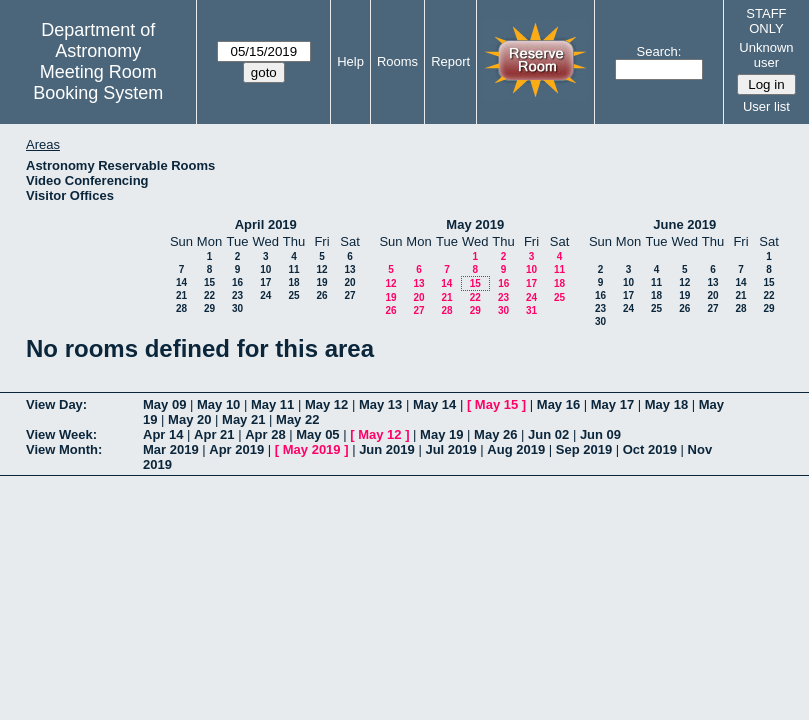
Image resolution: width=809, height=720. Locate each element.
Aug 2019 (516, 449)
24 (265, 295)
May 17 (612, 404)
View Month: (64, 449)
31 (531, 310)
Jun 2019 (387, 449)
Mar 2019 (171, 449)
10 (265, 269)
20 (349, 282)
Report (450, 61)
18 (293, 282)
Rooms (397, 61)
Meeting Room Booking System (98, 82)
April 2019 (266, 224)
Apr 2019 (236, 449)
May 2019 (475, 224)
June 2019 (684, 224)
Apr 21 (214, 434)
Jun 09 (600, 434)
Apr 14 (163, 434)
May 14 (434, 404)
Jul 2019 (450, 449)
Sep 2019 (584, 449)
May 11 (272, 404)
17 (265, 282)
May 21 (243, 419)
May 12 (326, 404)
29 (209, 308)
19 (321, 282)
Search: (659, 51)
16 (237, 282)
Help (350, 61)
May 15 (496, 404)
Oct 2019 (650, 449)
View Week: (61, 434)
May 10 (218, 404)
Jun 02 (548, 434)
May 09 (164, 404)
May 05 (317, 434)
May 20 (189, 419)
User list (766, 106)
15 (209, 282)
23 (237, 295)
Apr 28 (265, 434)
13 (349, 269)
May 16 (558, 404)
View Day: (56, 404)
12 (321, 269)
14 (181, 282)
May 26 (495, 434)
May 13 (380, 404)
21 (181, 295)
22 (209, 295)
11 (293, 269)
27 (349, 295)
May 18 (666, 404)
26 (321, 295)
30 (237, 308)
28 (181, 308)
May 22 (297, 419)
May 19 (441, 434)
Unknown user (766, 55)
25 (293, 295)
